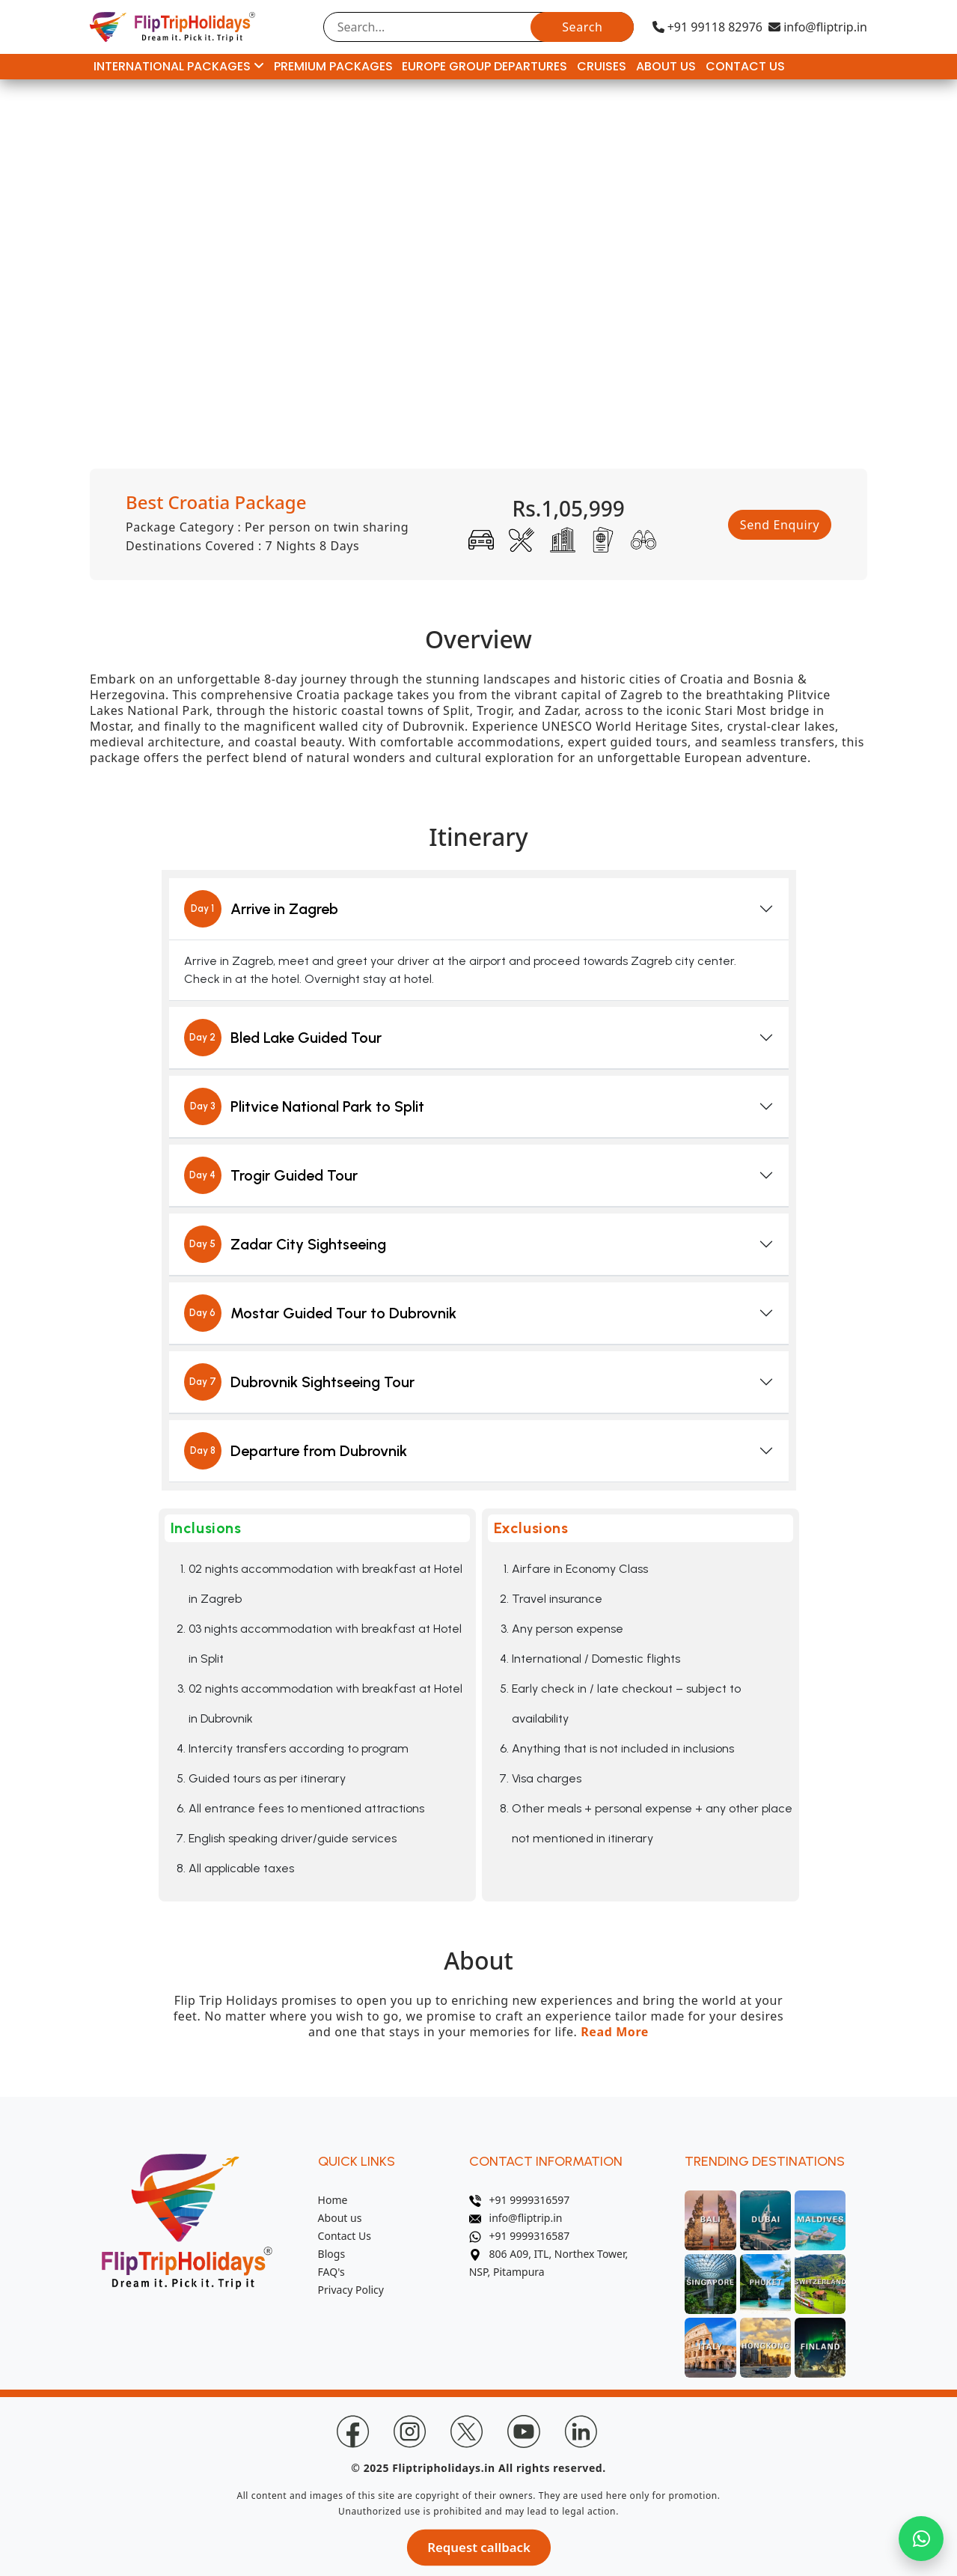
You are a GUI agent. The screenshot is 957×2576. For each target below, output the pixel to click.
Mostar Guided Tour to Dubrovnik (320, 1313)
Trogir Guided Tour (271, 1175)
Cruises (601, 66)
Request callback (478, 2547)
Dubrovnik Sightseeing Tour (299, 1382)
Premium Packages (333, 66)
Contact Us (745, 66)
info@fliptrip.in (817, 27)
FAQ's (331, 2272)
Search (582, 27)
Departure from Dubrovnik (295, 1451)
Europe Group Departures (484, 66)
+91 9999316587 (519, 2236)
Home (333, 2200)
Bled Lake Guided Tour (283, 1037)
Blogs (332, 2254)
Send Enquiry (779, 525)
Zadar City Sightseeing (285, 1244)
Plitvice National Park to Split (304, 1106)
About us (340, 2218)
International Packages (179, 66)
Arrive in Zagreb (261, 909)
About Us (666, 66)
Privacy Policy (351, 2290)
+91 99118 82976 (707, 27)
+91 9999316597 (519, 2200)
